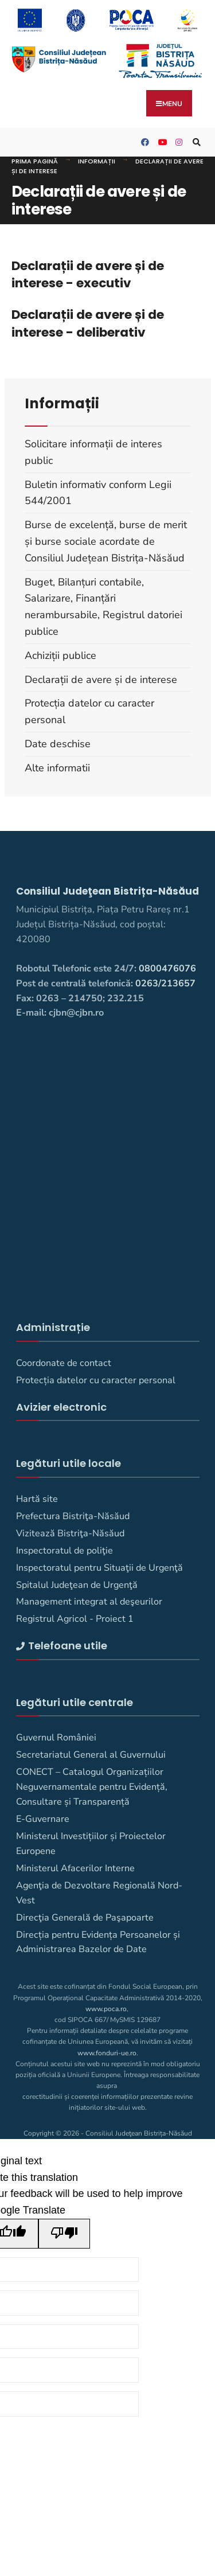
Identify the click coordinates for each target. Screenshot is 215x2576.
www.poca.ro (106, 2008)
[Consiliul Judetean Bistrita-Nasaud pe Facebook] (143, 142)
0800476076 (167, 968)
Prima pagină (34, 161)
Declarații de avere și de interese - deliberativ (87, 323)
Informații (96, 161)
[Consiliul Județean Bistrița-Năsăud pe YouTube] (160, 142)
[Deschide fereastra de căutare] (195, 142)
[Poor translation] (64, 2234)
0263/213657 (165, 983)
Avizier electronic (61, 1407)
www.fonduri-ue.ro (106, 2053)
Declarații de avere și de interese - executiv (87, 274)
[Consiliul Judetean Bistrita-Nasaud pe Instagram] (177, 142)
